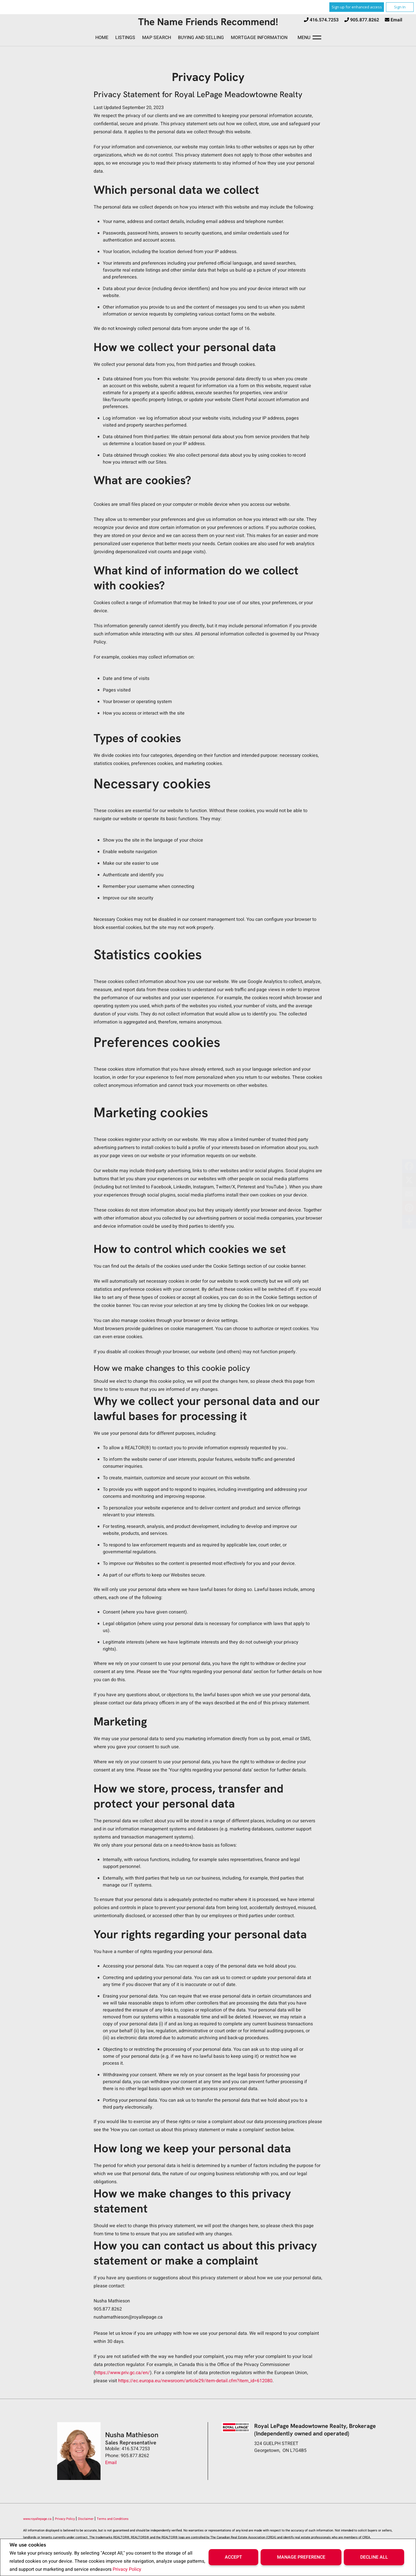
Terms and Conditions (113, 2518)
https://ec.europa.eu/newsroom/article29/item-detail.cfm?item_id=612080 (195, 2380)
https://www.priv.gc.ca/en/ (122, 2372)
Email (396, 19)
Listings (125, 37)
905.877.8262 (364, 19)
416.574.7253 (324, 19)
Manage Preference (301, 2557)
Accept (233, 2557)
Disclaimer (86, 2518)
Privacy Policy (127, 2569)
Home (101, 37)
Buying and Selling (201, 37)
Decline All (374, 2557)
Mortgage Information (259, 37)
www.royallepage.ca (37, 2518)
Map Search (156, 37)
